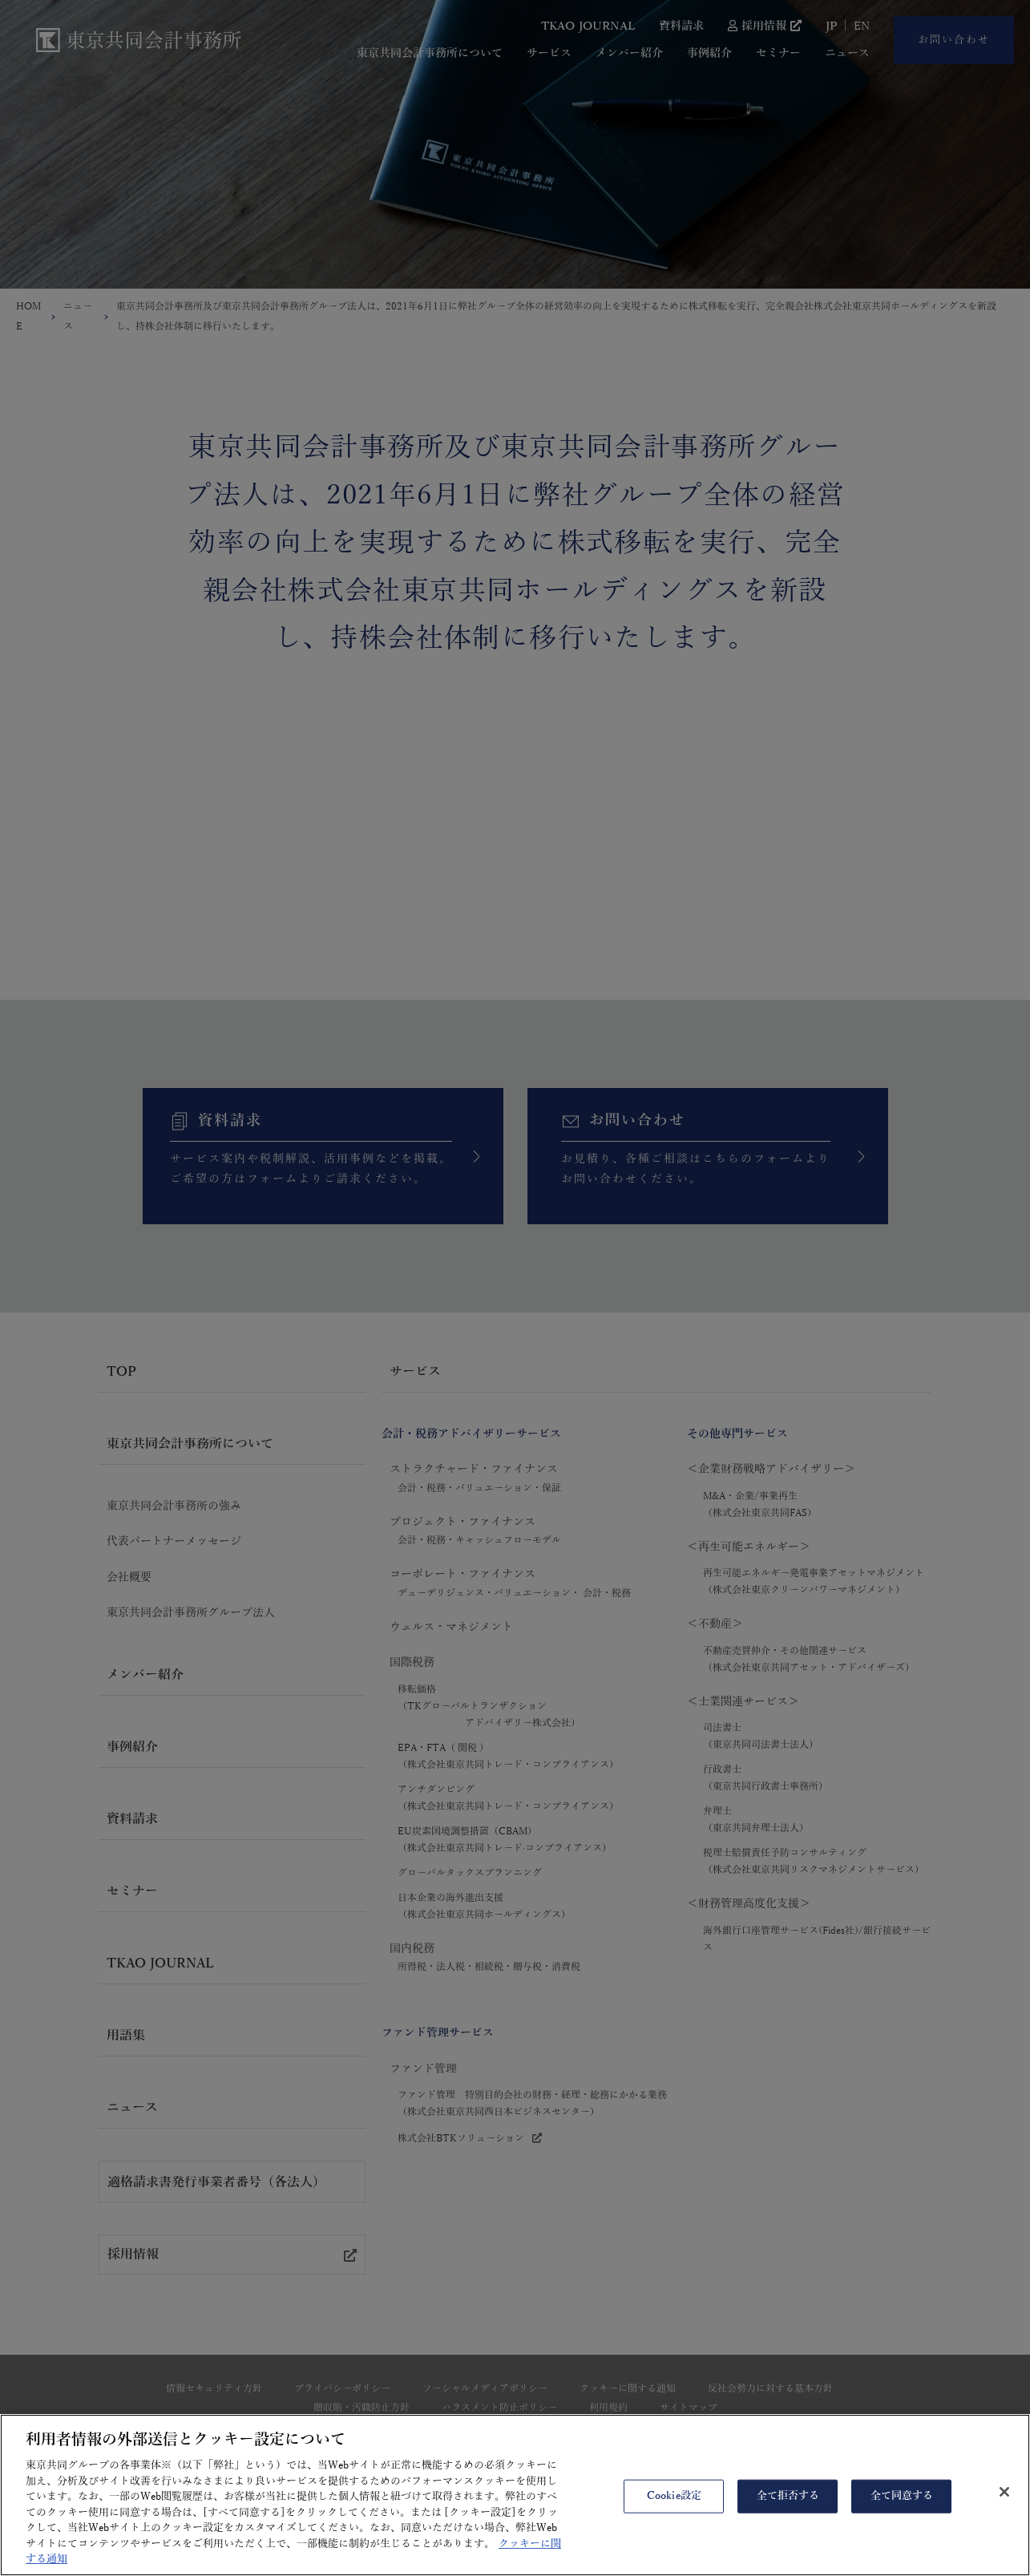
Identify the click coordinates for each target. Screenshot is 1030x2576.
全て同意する (902, 2506)
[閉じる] (1004, 2502)
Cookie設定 (674, 2506)
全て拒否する (788, 2506)
